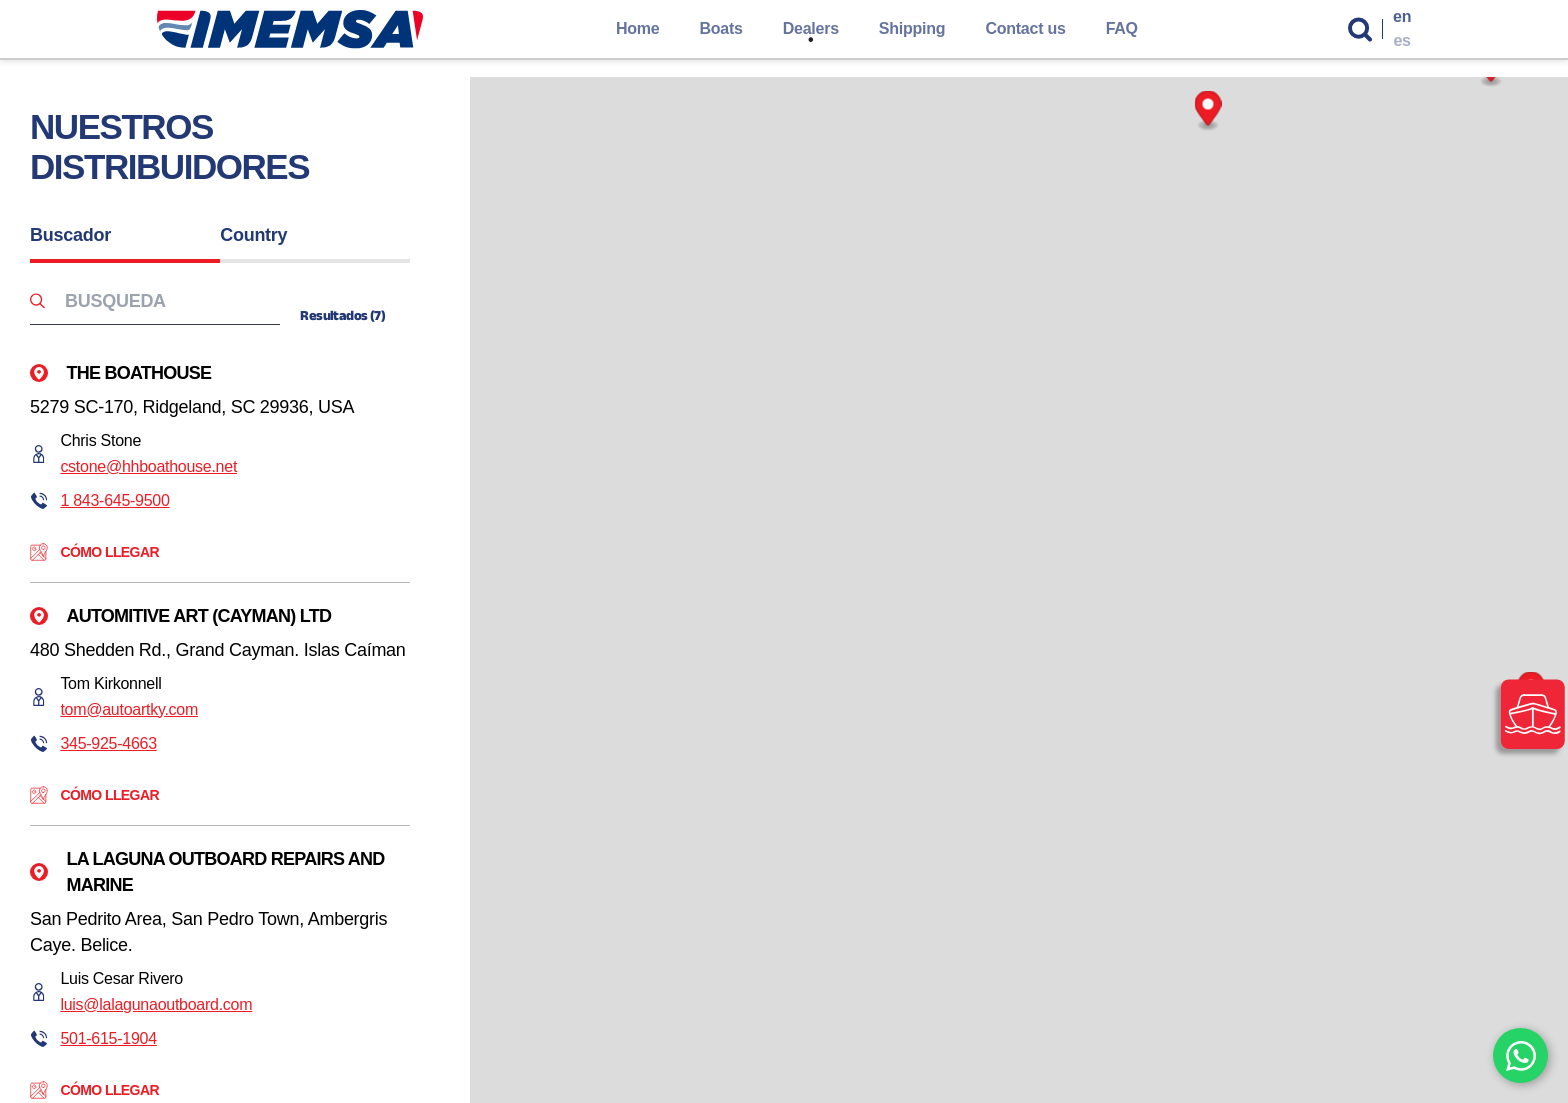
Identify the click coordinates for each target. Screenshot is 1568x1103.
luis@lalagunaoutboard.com (156, 1004)
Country (253, 235)
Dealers (811, 28)
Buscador (70, 235)
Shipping (912, 28)
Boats (720, 28)
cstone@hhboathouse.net (148, 466)
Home (638, 28)
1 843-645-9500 (114, 500)
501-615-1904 (108, 1038)
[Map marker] (1208, 111)
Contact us (1025, 28)
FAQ (1122, 28)
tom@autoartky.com (129, 709)
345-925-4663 (108, 743)
